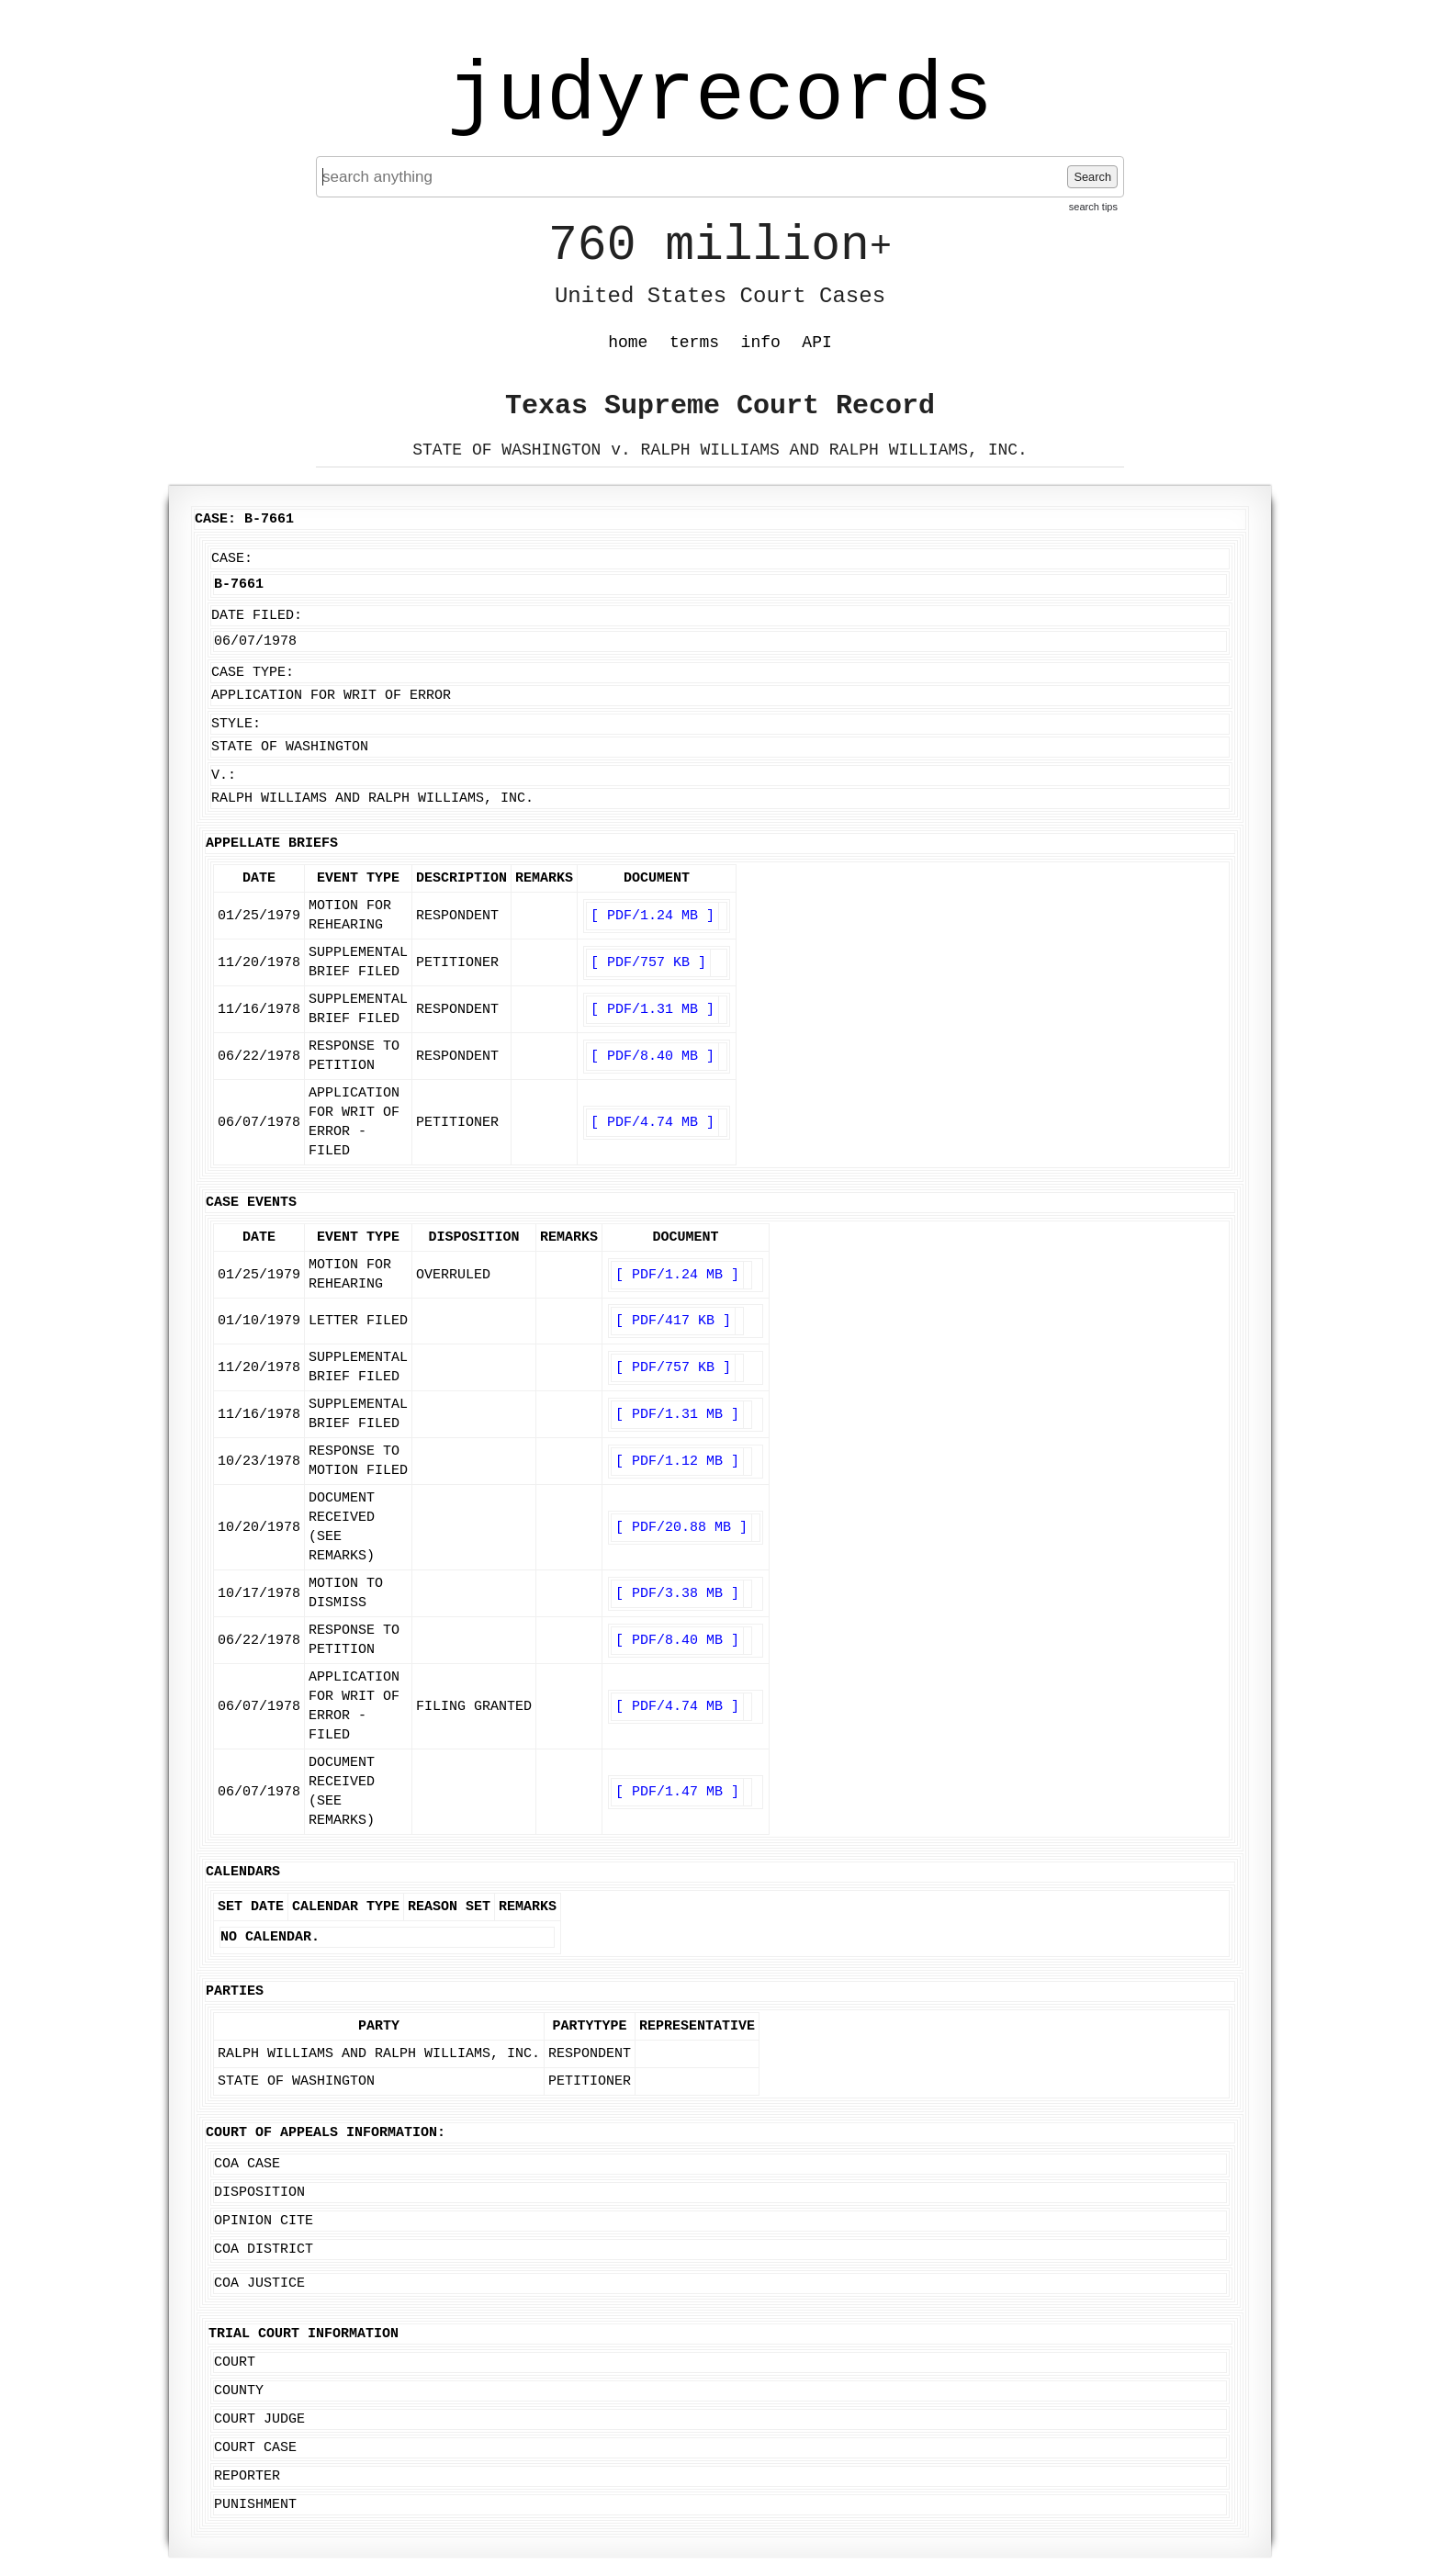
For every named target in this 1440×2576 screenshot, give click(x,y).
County (239, 2391)
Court (234, 2362)
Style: (236, 724)
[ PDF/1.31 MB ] (652, 1010)
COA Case (247, 2164)
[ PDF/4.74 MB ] (652, 1123)
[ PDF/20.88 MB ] (681, 1527)
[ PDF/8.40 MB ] (652, 1056)
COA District (263, 2249)
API (816, 342)
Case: (232, 559)
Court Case (255, 2448)
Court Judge (259, 2419)
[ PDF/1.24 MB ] (652, 916)
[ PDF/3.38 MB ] (677, 1594)
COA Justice (259, 2283)
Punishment (255, 2505)
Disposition (259, 2192)
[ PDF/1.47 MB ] (677, 1792)
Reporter (247, 2476)
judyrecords (720, 96)
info (761, 342)
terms (694, 342)
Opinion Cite (263, 2221)
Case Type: (252, 673)
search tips (1093, 206)
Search (1092, 177)
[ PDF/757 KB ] (648, 963)
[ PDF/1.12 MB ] (677, 1461)
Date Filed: (256, 616)
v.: (223, 775)
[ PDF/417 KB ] (673, 1321)
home (627, 342)
